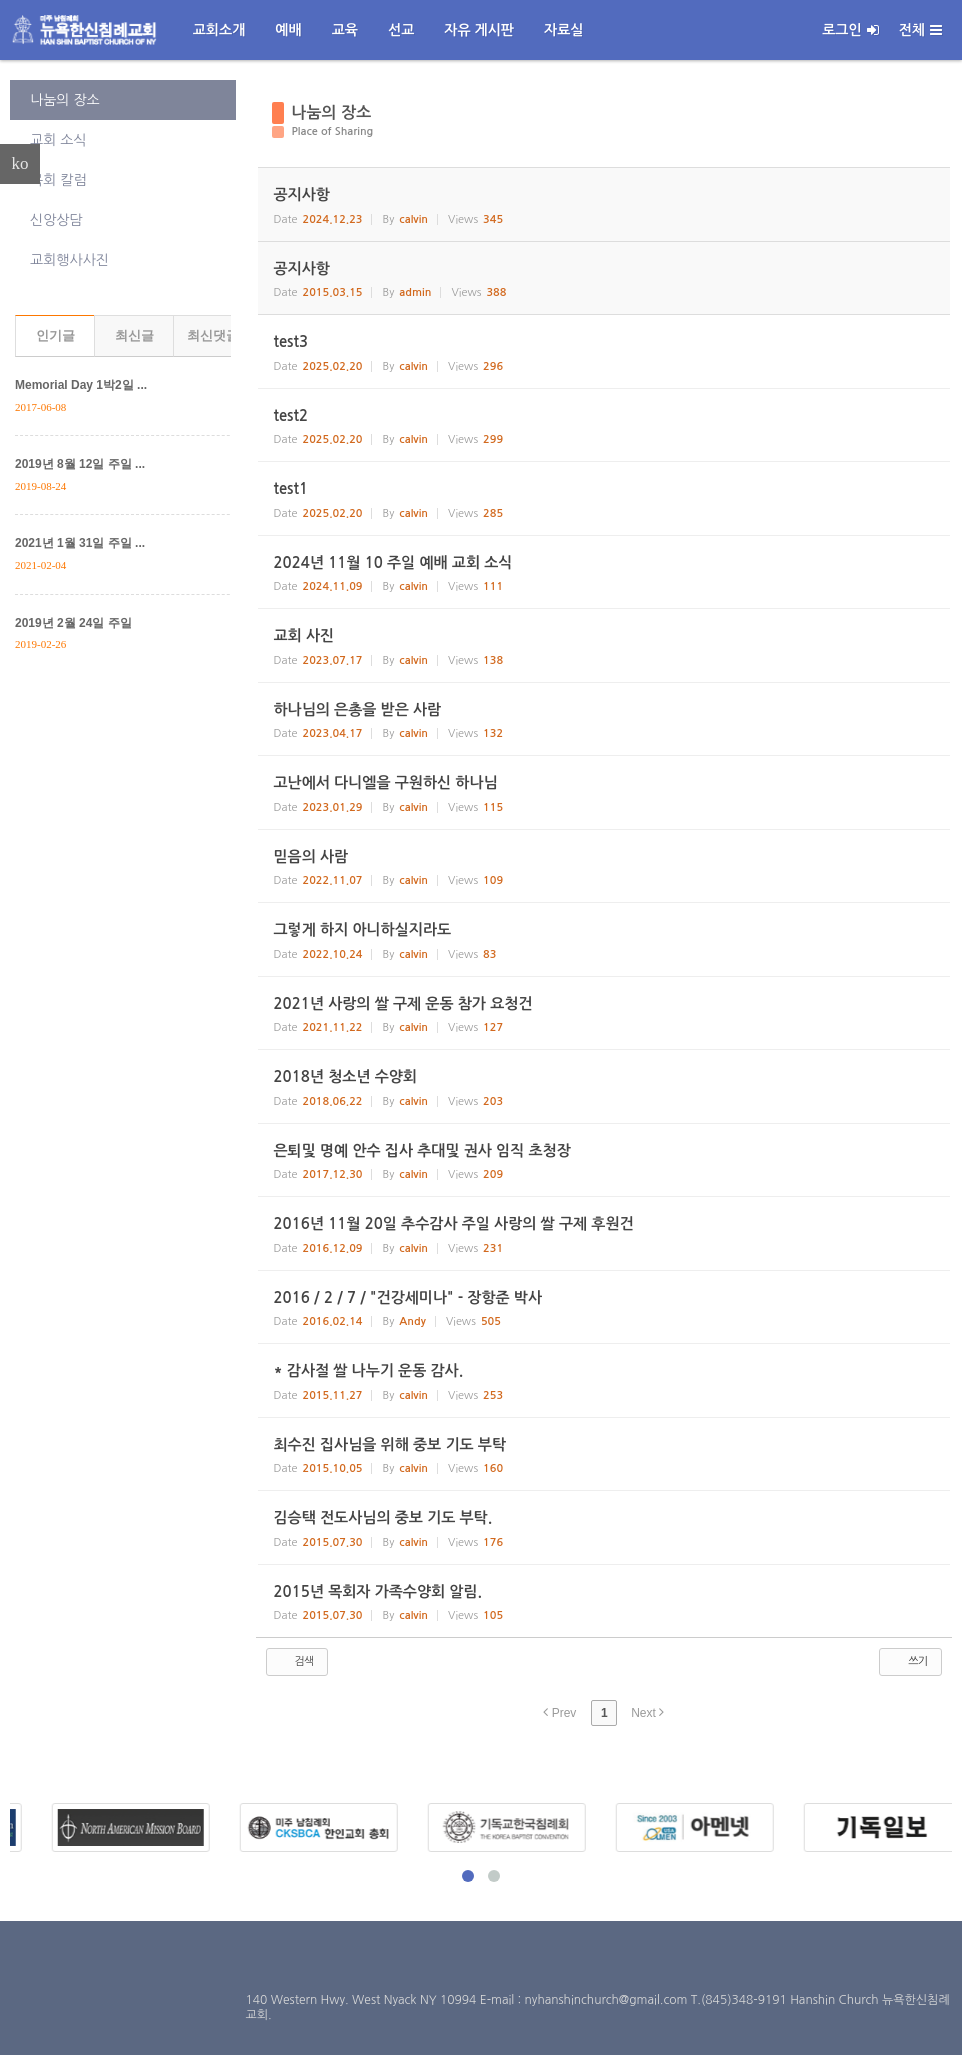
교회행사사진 (69, 260)
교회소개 (219, 30)
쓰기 (908, 1661)
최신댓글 (213, 335)
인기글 (55, 335)
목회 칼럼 (58, 180)
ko (20, 163)
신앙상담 (56, 220)
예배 (288, 30)
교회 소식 (58, 140)
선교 (401, 30)
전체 (920, 30)
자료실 (563, 30)
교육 (345, 30)
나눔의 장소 (65, 100)
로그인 (850, 30)
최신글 (134, 335)
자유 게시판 (479, 30)
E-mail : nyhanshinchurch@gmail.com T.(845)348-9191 (635, 2000)
